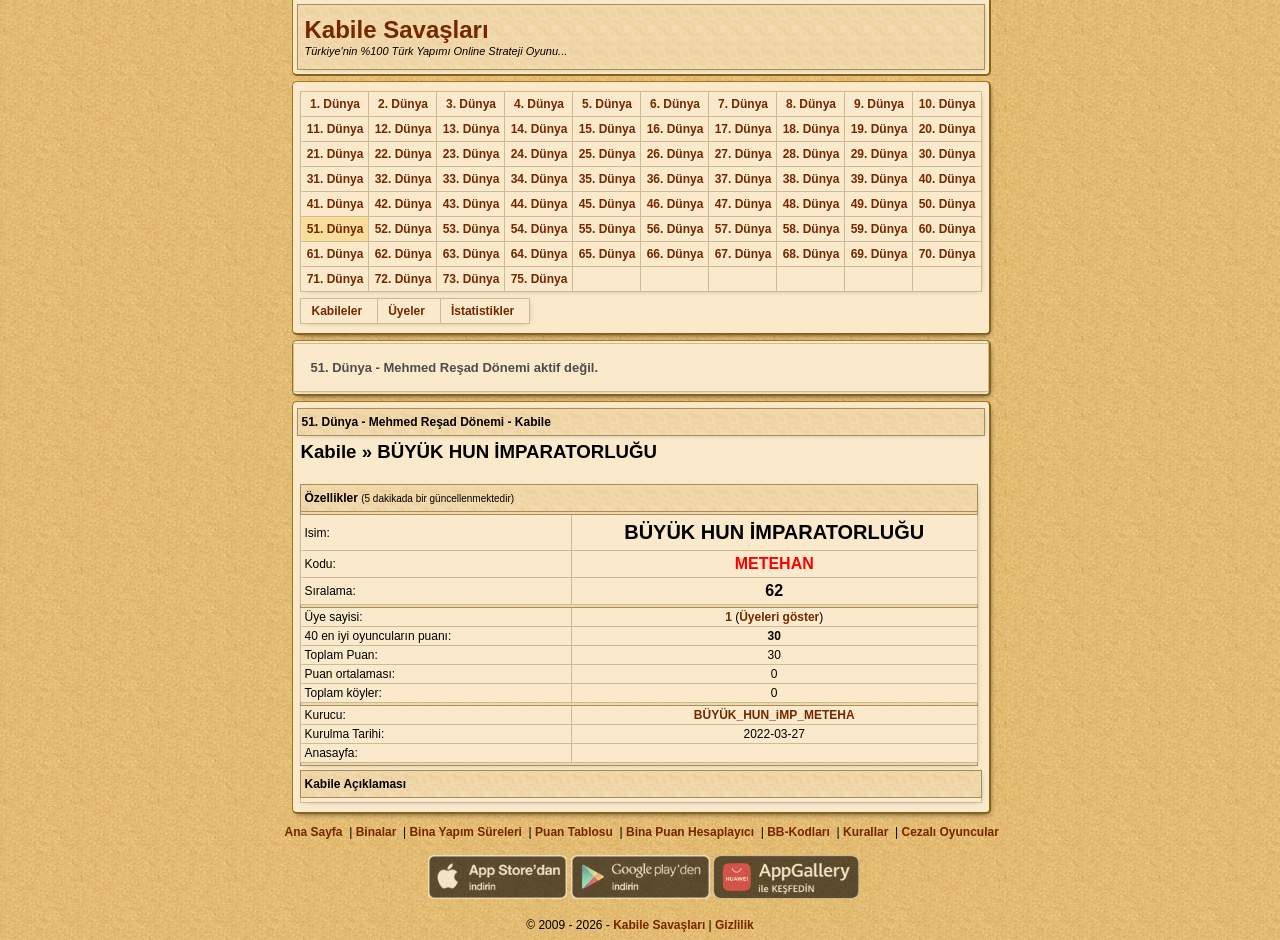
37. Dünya (743, 179)
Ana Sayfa (313, 832)
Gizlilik (734, 925)
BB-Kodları (798, 832)
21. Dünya (335, 154)
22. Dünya (403, 154)
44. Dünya (539, 204)
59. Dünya (879, 229)
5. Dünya (607, 104)
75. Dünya (539, 279)
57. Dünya (743, 229)
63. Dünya (471, 254)
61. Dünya (335, 254)
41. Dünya (335, 204)
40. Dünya (947, 179)
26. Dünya (675, 154)
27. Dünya (743, 154)
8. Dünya (811, 104)
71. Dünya (335, 279)
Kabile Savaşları (396, 29)
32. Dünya (403, 179)
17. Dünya (743, 129)
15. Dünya (607, 129)
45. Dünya (607, 204)
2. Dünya (403, 104)
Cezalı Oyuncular (949, 832)
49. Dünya (879, 204)
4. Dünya (539, 104)
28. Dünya (811, 154)
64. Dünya (539, 254)
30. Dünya (947, 154)
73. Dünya (471, 279)
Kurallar (865, 832)
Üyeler (406, 311)
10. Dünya (947, 104)
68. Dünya (811, 254)
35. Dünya (607, 179)
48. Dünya (811, 204)
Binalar (376, 832)
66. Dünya (675, 254)
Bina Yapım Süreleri (465, 832)
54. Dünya (539, 229)
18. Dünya (811, 129)
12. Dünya (403, 129)
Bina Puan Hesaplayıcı (690, 832)
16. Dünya (675, 129)
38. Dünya (811, 179)
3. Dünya (471, 104)
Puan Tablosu (574, 832)
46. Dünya (675, 204)
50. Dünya (947, 204)
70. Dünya (947, 254)
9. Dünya (879, 104)
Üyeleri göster (779, 617)
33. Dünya (471, 179)
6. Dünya (675, 104)
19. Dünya (879, 129)
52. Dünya (403, 229)
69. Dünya (879, 254)
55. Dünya (607, 229)
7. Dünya (743, 104)
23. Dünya (471, 154)
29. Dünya (879, 154)
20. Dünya (947, 129)
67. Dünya (743, 254)
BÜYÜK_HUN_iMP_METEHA (774, 715)
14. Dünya (539, 129)
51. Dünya (335, 229)
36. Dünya (675, 179)
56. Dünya (675, 229)
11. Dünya (335, 129)
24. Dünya (539, 154)
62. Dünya (403, 254)
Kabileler (336, 311)
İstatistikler (482, 311)
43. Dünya (471, 204)
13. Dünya (471, 129)
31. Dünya (335, 179)
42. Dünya (403, 204)
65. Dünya (607, 254)
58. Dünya (811, 229)
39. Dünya (879, 179)
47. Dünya (743, 204)
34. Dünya (539, 179)
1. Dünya (335, 104)
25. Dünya (607, 154)
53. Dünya (471, 229)
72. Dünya (403, 279)
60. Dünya (947, 229)
